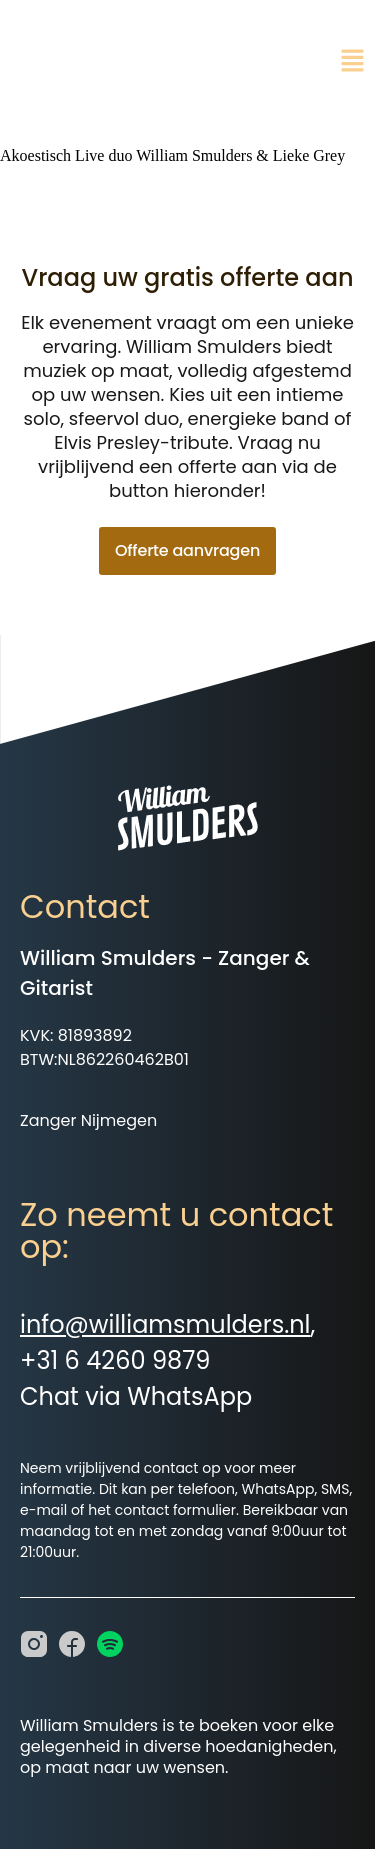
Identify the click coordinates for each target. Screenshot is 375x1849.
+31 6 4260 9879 (115, 1360)
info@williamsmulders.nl (165, 1324)
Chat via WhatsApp (136, 1396)
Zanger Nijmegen (88, 1120)
